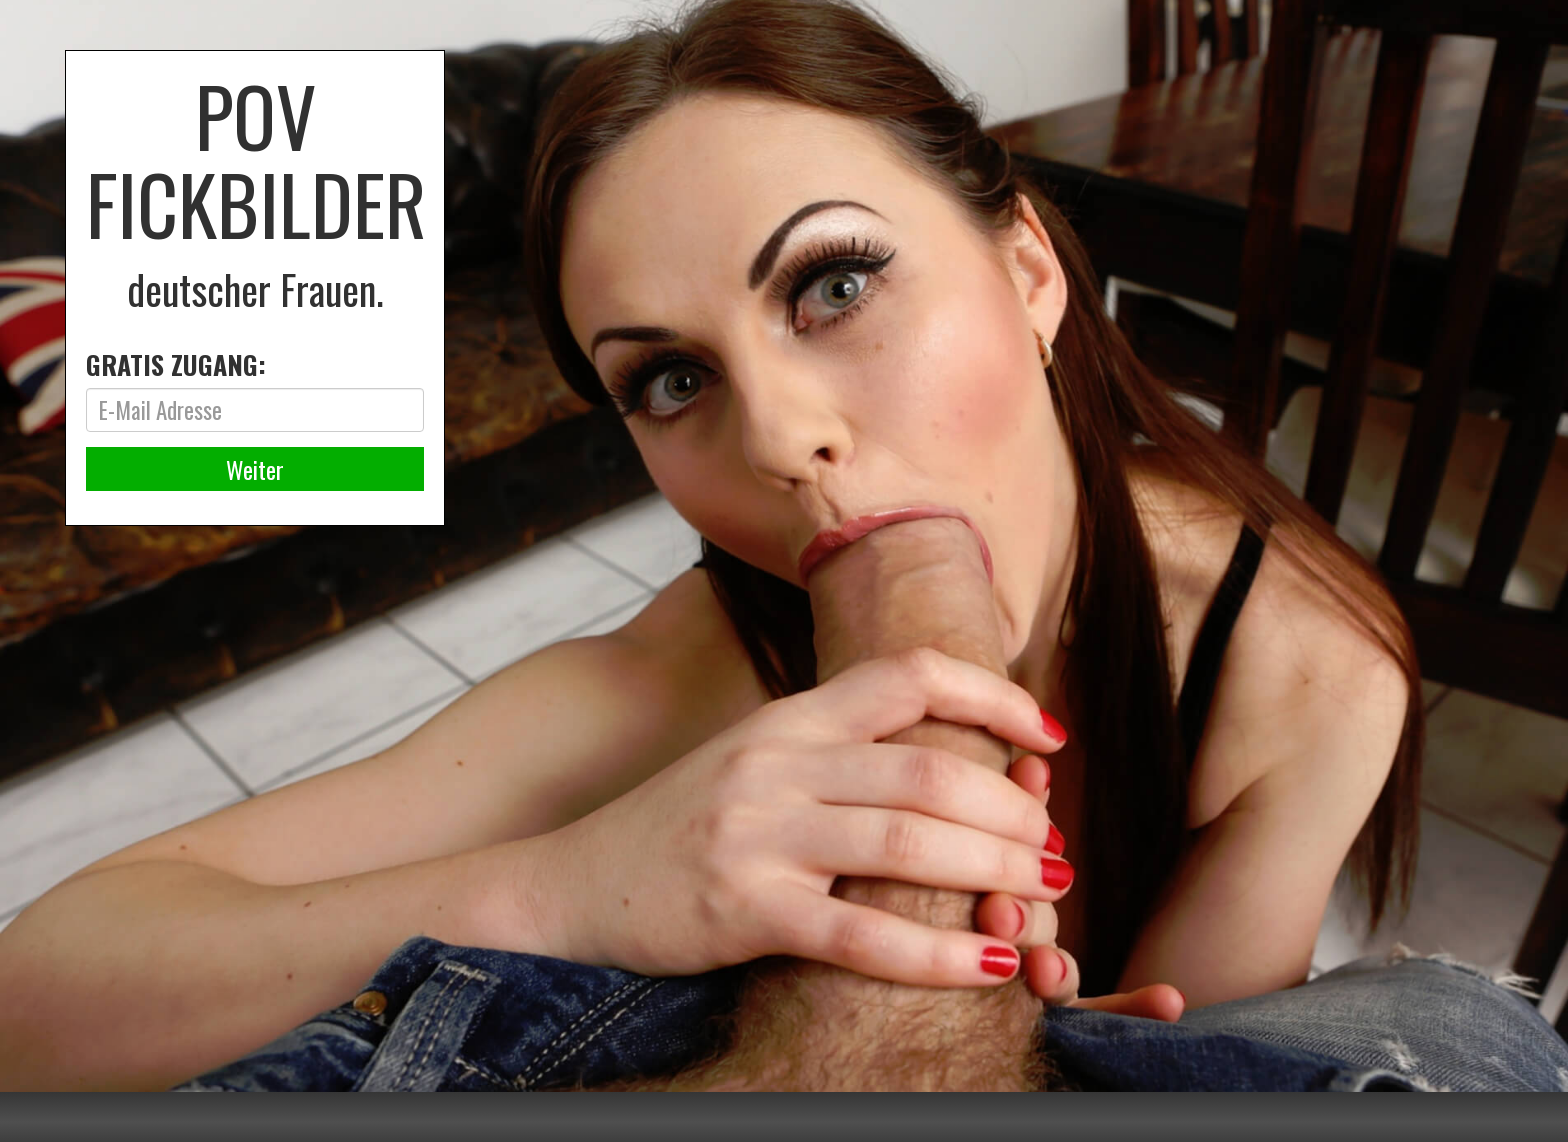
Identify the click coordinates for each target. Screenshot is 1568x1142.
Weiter (255, 469)
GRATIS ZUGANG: (176, 364)
